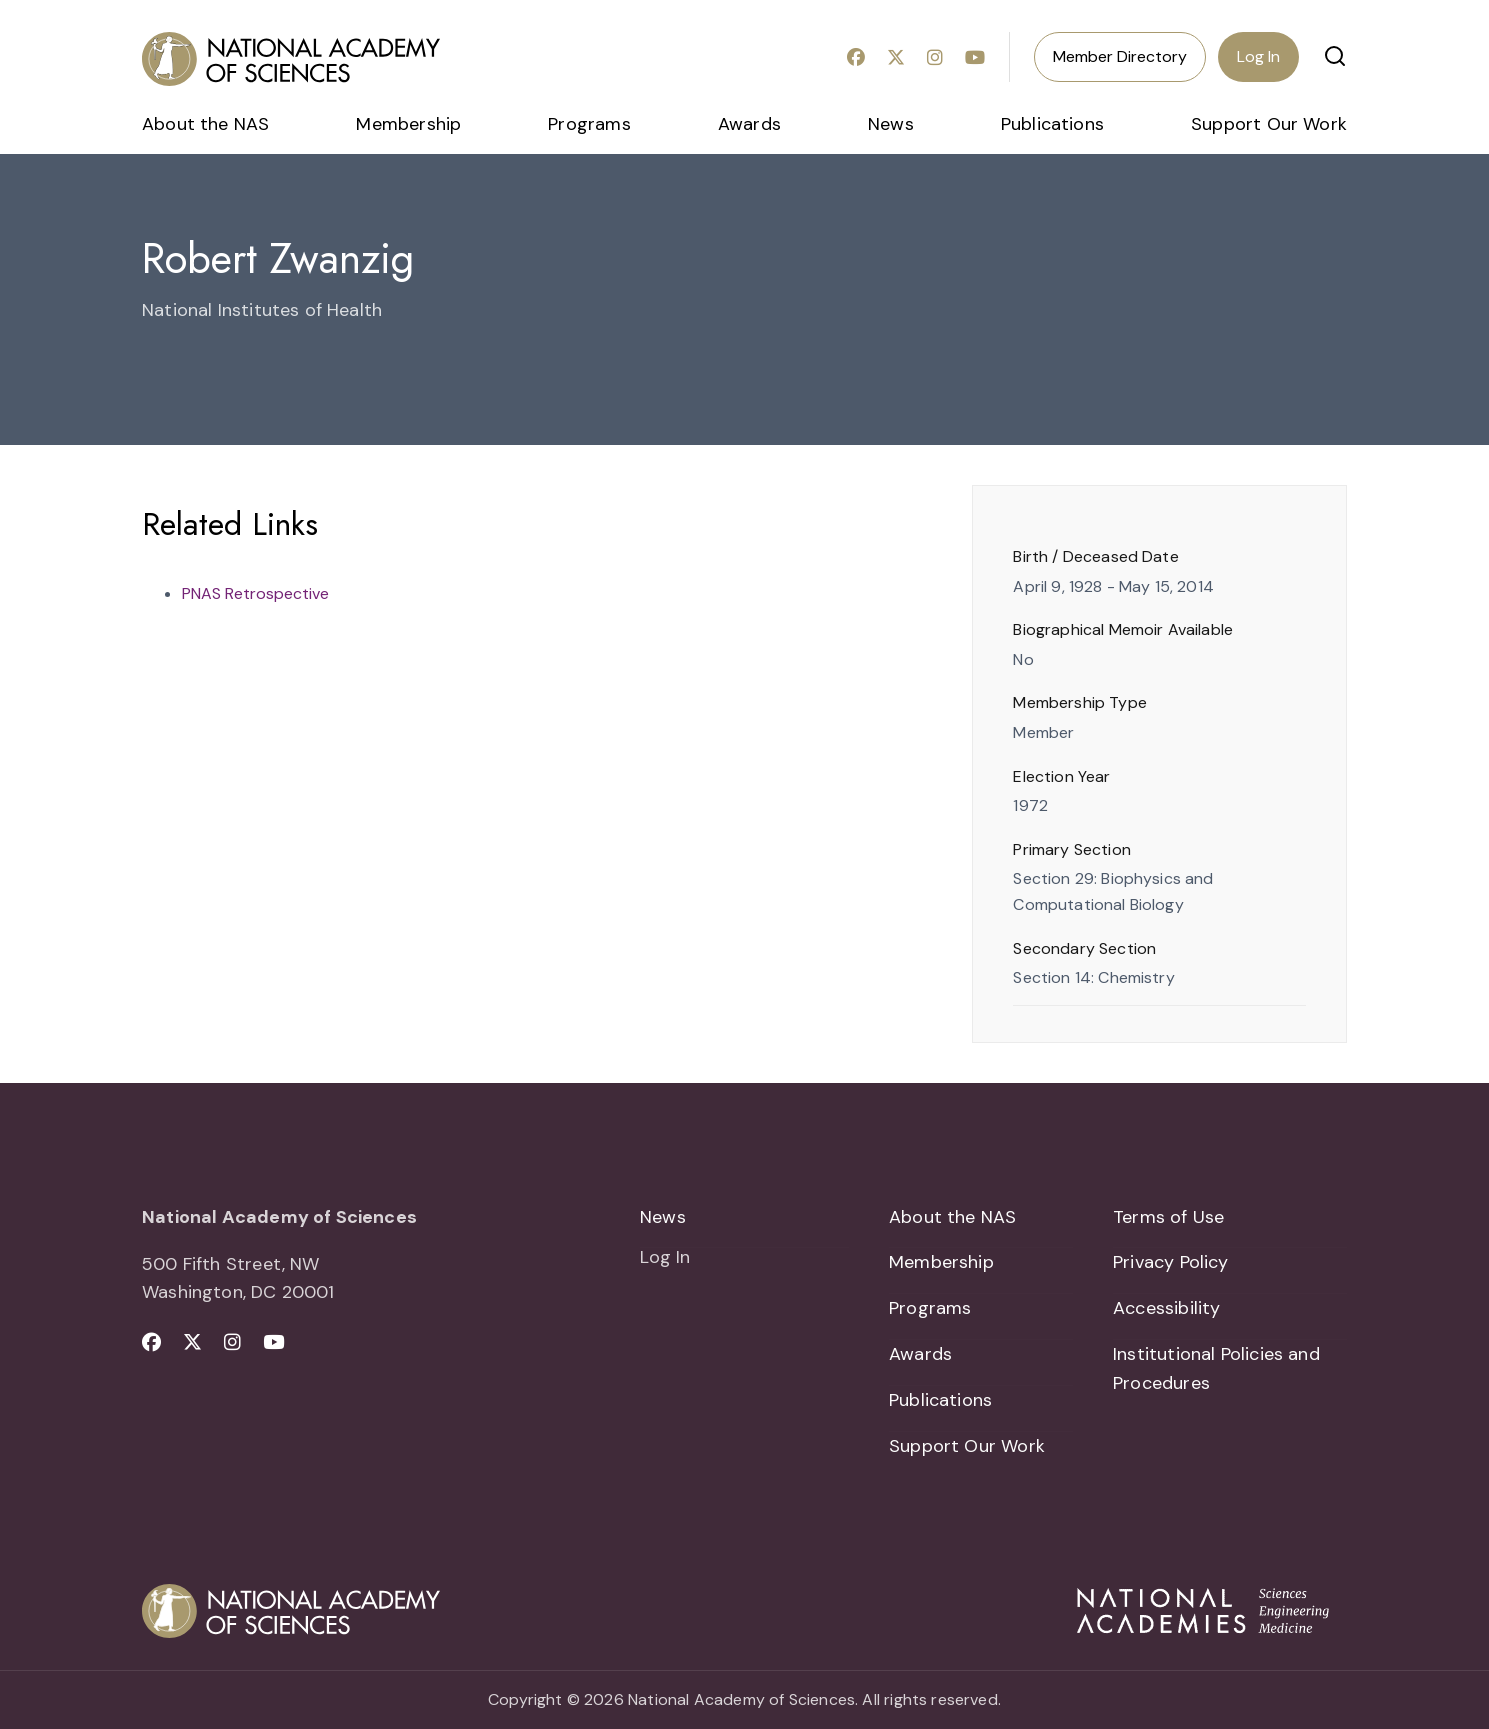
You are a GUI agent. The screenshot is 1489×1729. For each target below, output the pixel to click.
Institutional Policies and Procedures (1216, 1368)
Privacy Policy (1171, 1263)
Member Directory (1120, 56)
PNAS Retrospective (255, 593)
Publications (1052, 124)
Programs (589, 124)
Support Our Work (1269, 124)
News (891, 124)
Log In (1258, 56)
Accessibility (1166, 1308)
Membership (408, 124)
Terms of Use (1168, 1217)
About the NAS (205, 124)
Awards (749, 124)
